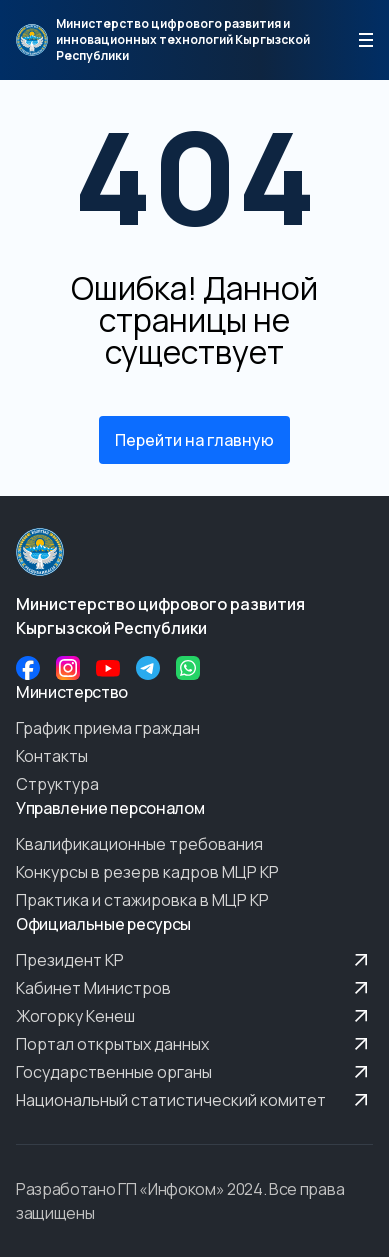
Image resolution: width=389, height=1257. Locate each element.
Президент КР (194, 960)
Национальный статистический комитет (194, 1100)
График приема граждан (108, 728)
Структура (57, 784)
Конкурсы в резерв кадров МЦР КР (147, 872)
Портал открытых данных (194, 1044)
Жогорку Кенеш (194, 1016)
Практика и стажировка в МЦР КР (142, 900)
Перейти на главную (194, 440)
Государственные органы (194, 1072)
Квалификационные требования (139, 844)
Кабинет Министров (194, 988)
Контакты (52, 756)
